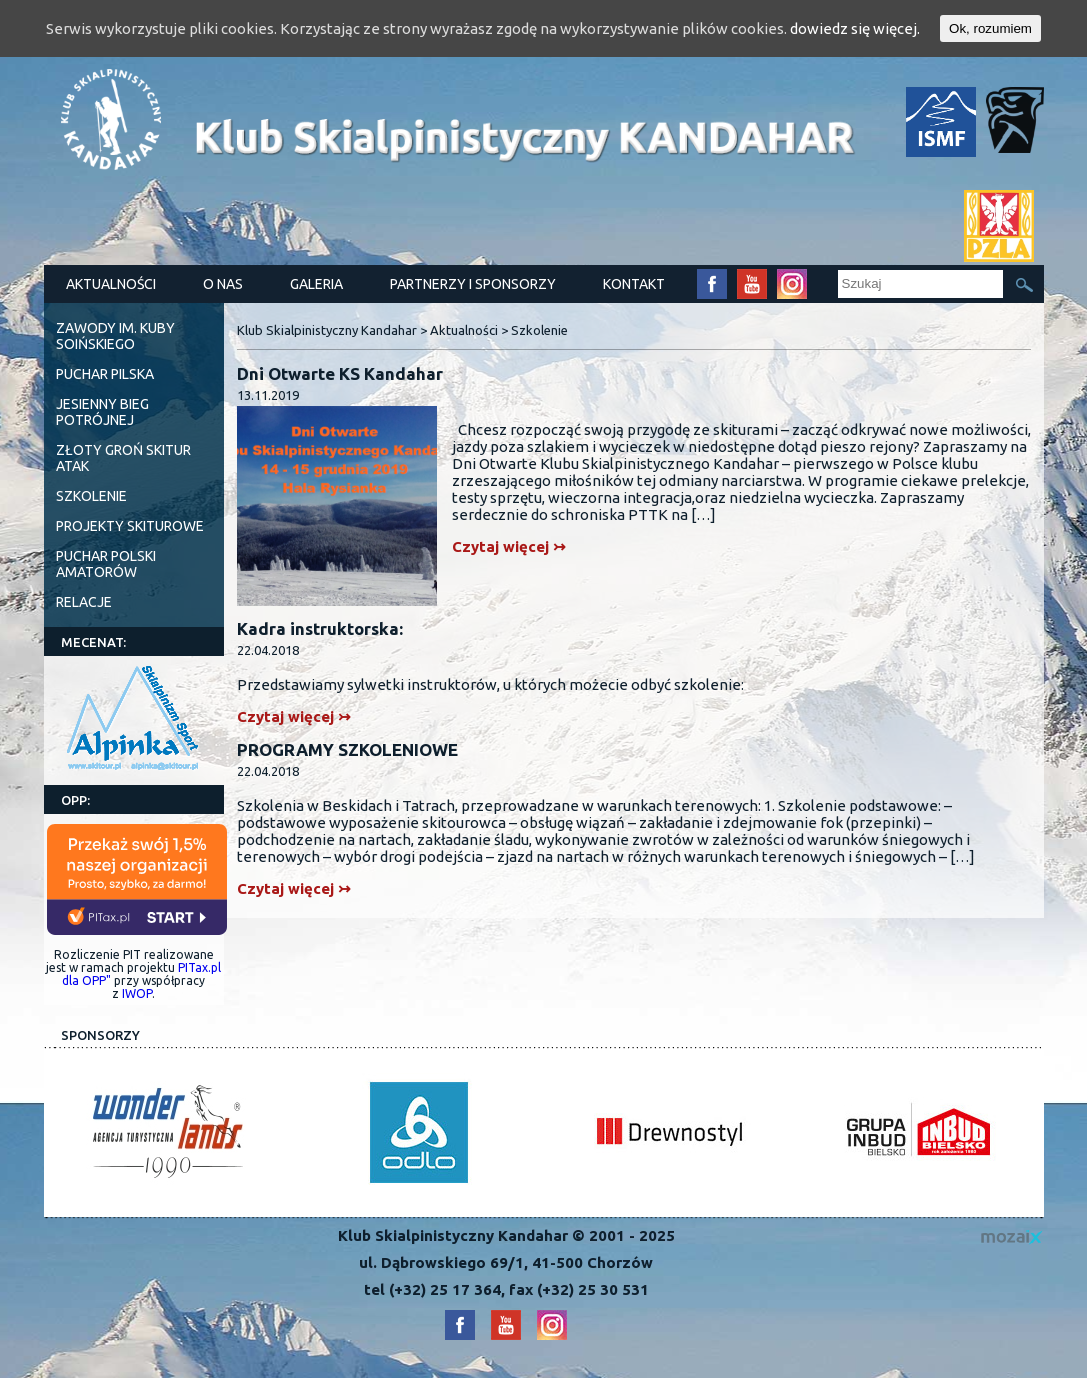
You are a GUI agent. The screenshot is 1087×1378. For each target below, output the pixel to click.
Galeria (316, 284)
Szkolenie (91, 496)
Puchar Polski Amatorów (106, 564)
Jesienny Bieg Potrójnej (102, 412)
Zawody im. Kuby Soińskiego (115, 336)
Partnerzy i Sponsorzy (473, 284)
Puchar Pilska (105, 374)
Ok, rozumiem (990, 28)
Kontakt (634, 284)
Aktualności (111, 284)
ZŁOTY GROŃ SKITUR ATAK (123, 458)
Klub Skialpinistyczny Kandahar (327, 330)
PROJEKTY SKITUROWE (130, 526)
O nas (223, 284)
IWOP (137, 993)
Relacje (84, 602)
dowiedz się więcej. (855, 28)
